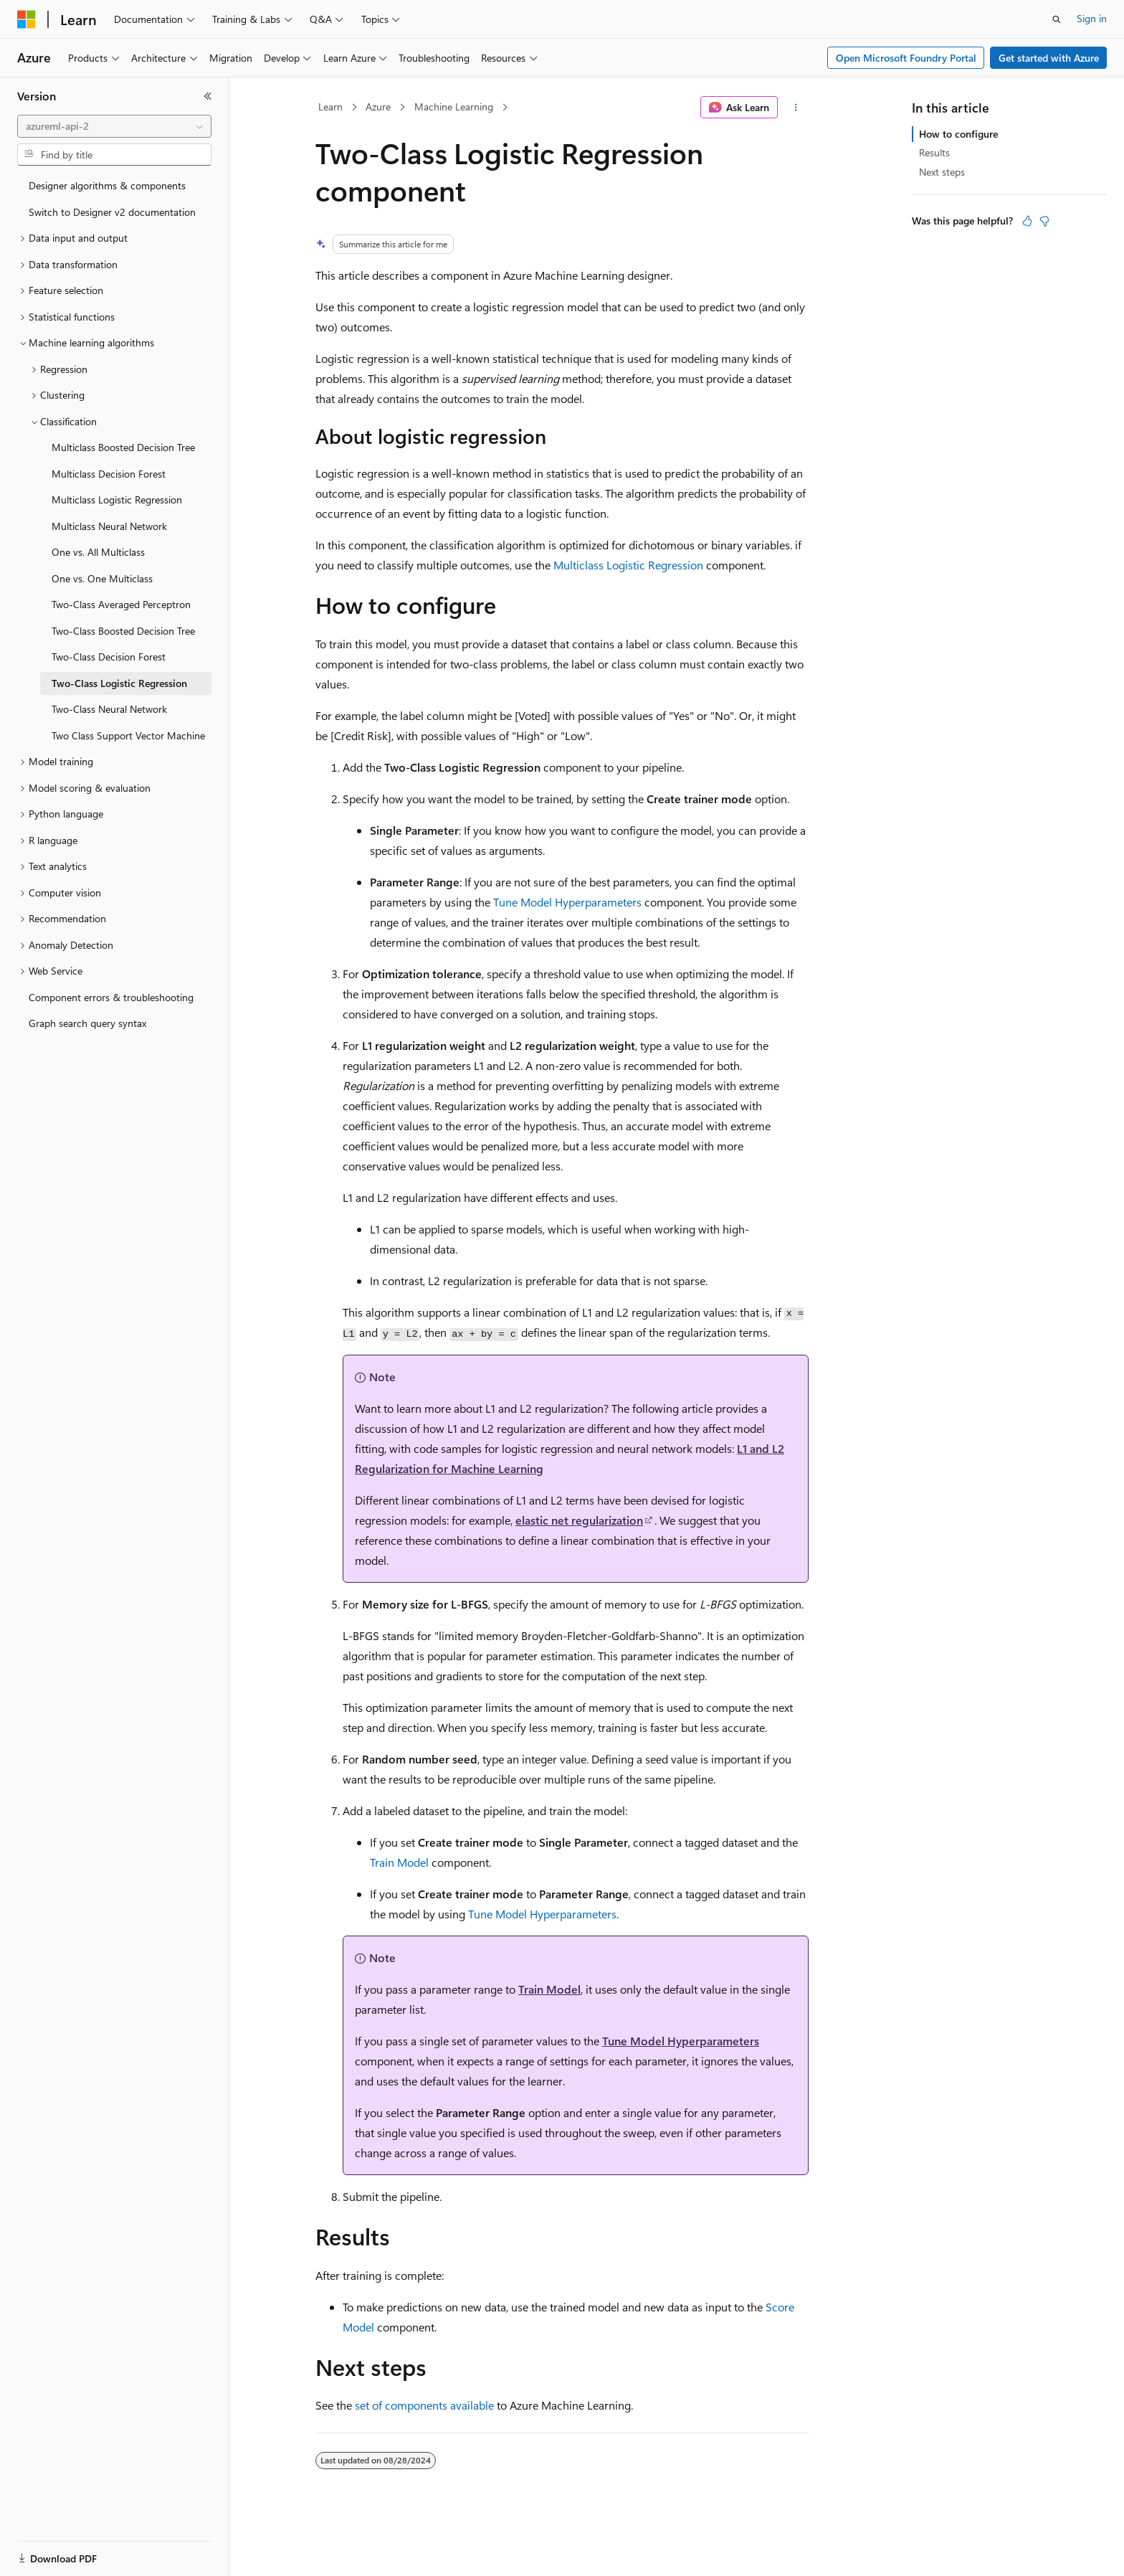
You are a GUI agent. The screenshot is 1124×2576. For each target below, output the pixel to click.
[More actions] (796, 107)
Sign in (1092, 18)
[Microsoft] (26, 19)
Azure (378, 106)
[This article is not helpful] (1044, 220)
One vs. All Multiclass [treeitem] (98, 552)
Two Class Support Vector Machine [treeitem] (128, 735)
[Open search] (1056, 19)
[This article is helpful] (1027, 220)
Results (934, 152)
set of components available (424, 2404)
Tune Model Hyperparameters (567, 901)
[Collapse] (208, 96)
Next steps (942, 172)
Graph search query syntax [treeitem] (87, 1023)
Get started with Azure (1049, 58)
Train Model (399, 1862)
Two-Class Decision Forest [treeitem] (109, 656)
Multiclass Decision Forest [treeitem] (109, 473)
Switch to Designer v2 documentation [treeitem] (112, 212)
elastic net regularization (579, 1520)
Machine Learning (453, 106)
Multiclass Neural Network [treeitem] (109, 526)
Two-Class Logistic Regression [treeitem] (119, 683)
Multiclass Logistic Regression (628, 564)
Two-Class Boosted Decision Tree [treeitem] (123, 631)
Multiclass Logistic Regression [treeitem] (117, 499)
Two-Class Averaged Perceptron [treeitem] (121, 604)
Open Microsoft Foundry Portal (906, 58)
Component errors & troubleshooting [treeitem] (111, 997)
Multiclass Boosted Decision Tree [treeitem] (123, 447)
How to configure (958, 134)
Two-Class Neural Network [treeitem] (109, 709)
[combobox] (114, 126)
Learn (330, 106)
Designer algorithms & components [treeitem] (107, 185)
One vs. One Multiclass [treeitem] (102, 578)
